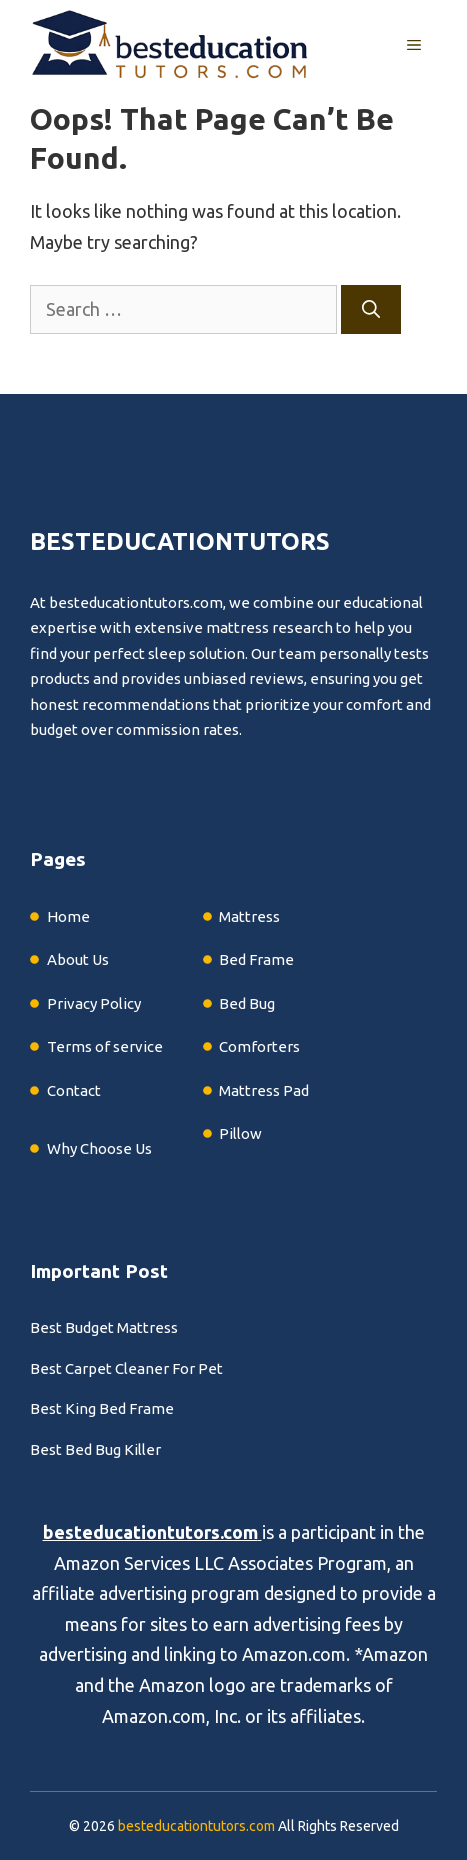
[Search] (371, 309)
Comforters (259, 1046)
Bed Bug (247, 1003)
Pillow (240, 1133)
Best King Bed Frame (102, 1408)
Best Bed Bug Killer (95, 1449)
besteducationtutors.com (150, 1532)
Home (68, 916)
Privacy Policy (94, 1003)
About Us (78, 959)
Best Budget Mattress (104, 1327)
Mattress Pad (264, 1090)
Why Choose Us (99, 1148)
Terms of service (105, 1046)
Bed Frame (256, 959)
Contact (74, 1090)
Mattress (249, 916)
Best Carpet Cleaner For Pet (126, 1368)
